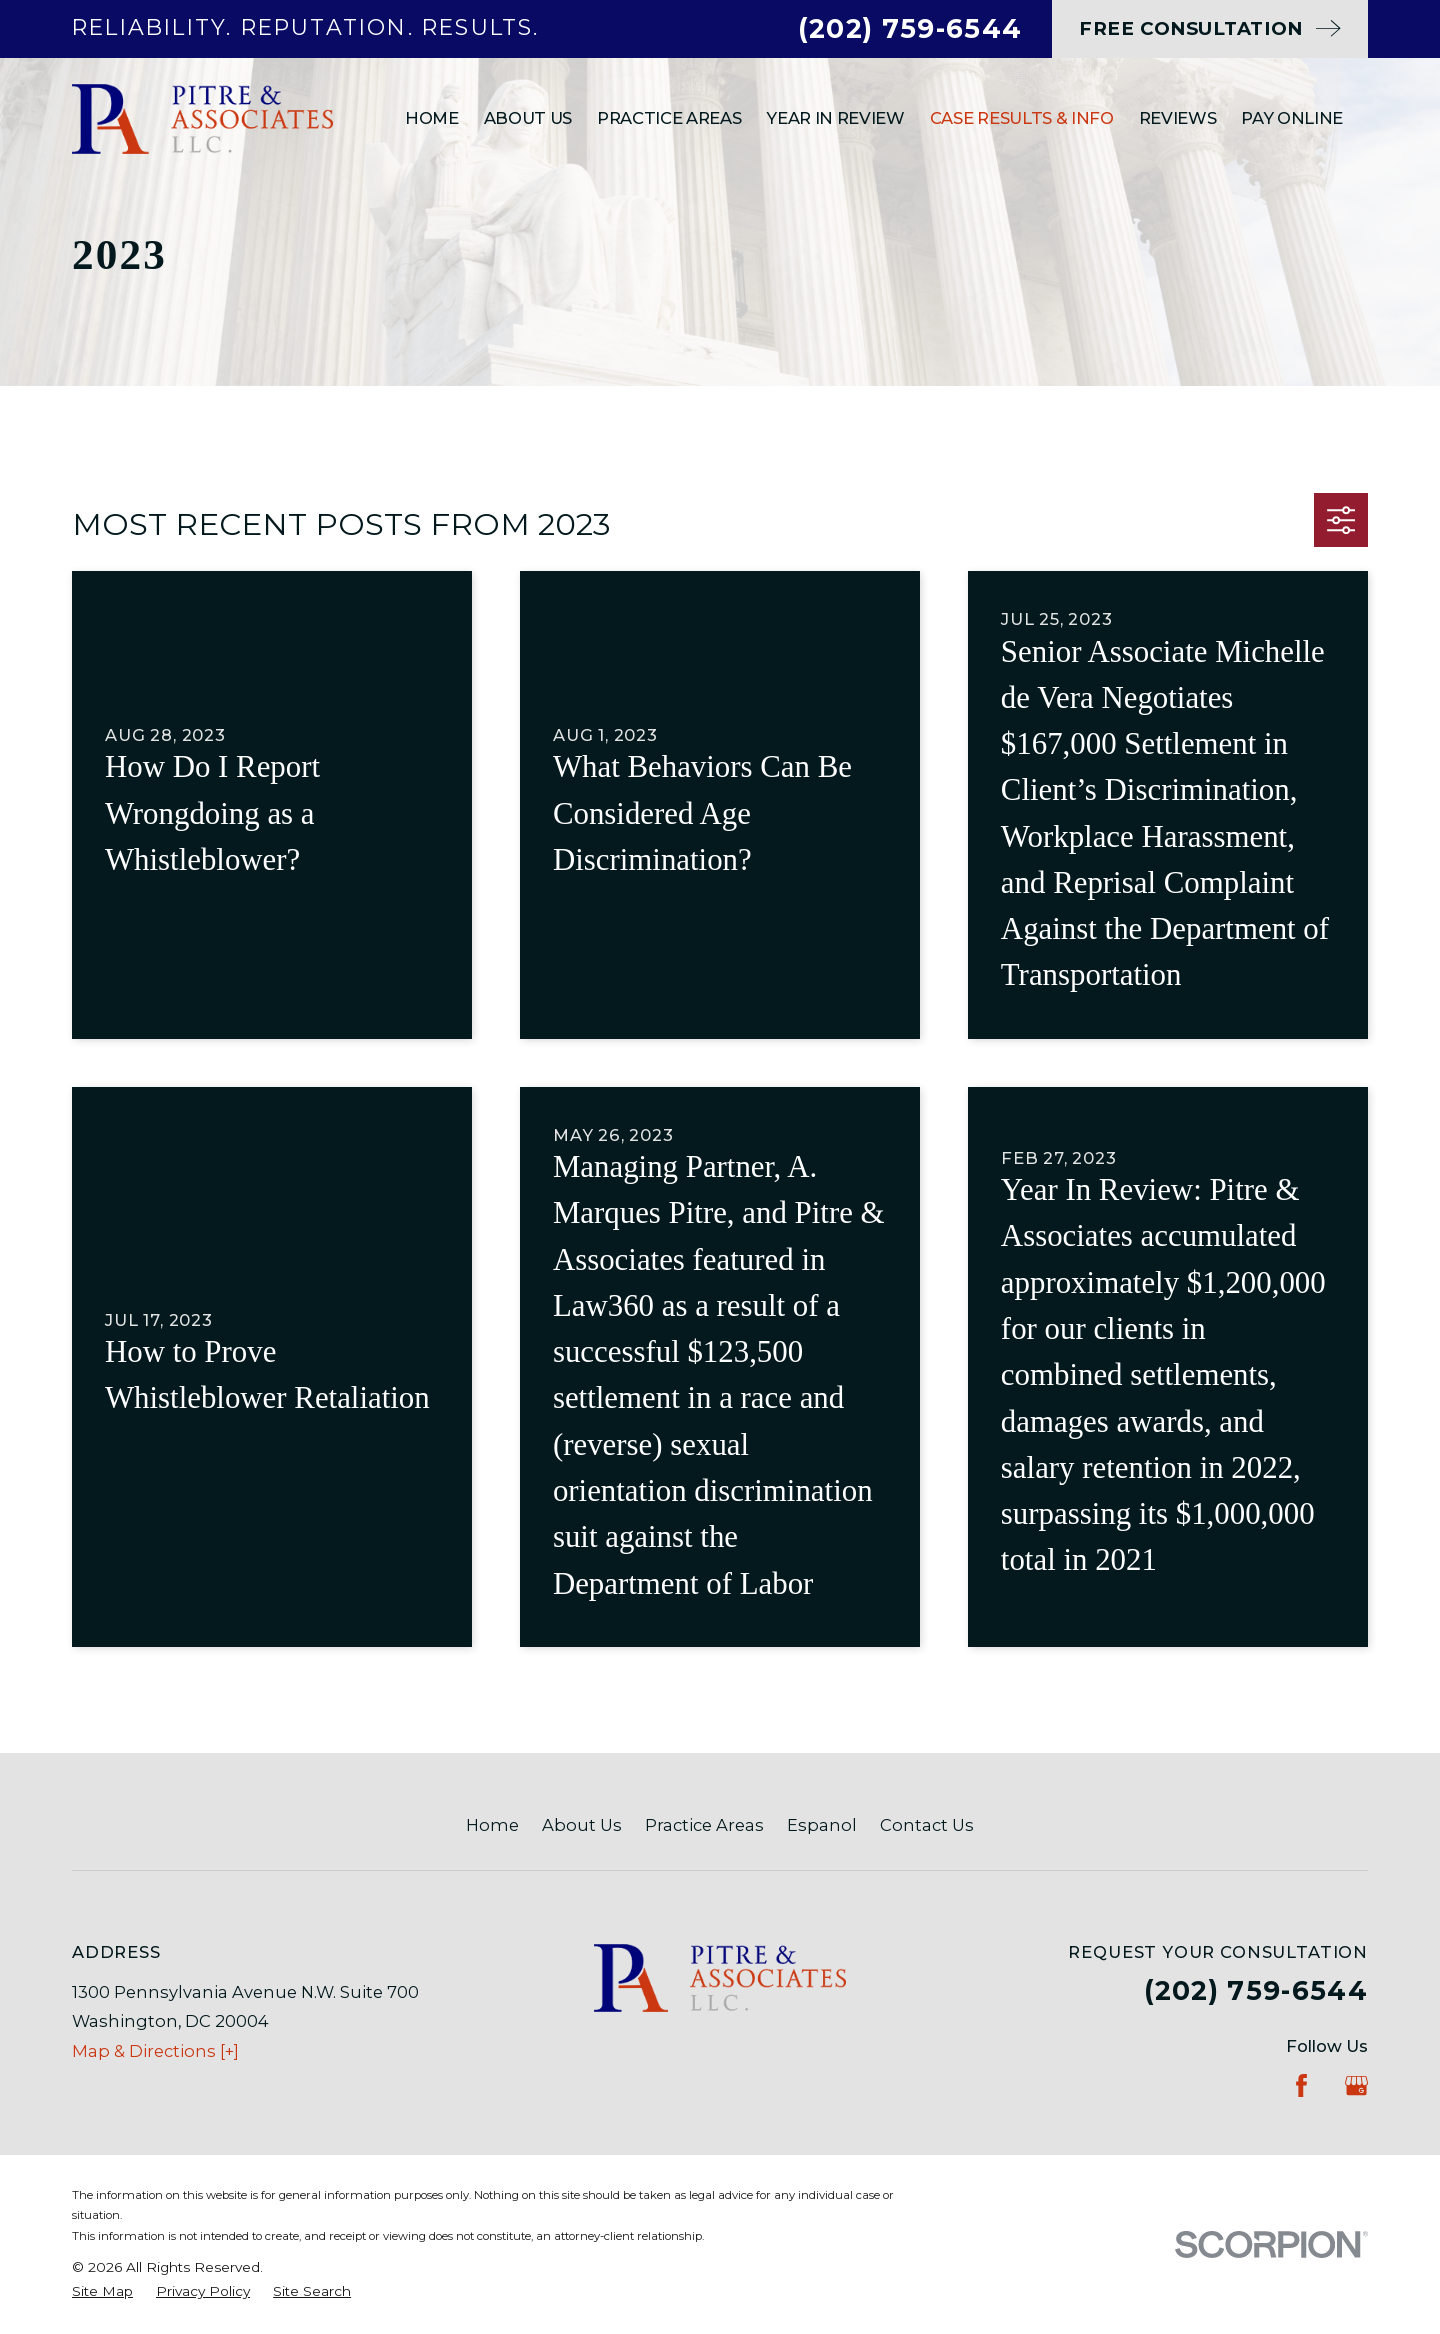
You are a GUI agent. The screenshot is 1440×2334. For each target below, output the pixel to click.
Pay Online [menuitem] (1292, 118)
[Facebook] (1301, 2085)
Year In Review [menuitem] (835, 118)
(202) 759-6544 (910, 29)
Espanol (822, 1825)
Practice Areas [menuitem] (669, 118)
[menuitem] (102, 2291)
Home (492, 1825)
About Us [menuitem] (528, 118)
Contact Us (927, 1825)
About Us (582, 1825)
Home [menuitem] (432, 118)
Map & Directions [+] (155, 2051)
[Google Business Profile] (1356, 2085)
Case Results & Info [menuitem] (1022, 118)
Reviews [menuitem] (1178, 118)
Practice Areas (704, 1825)
